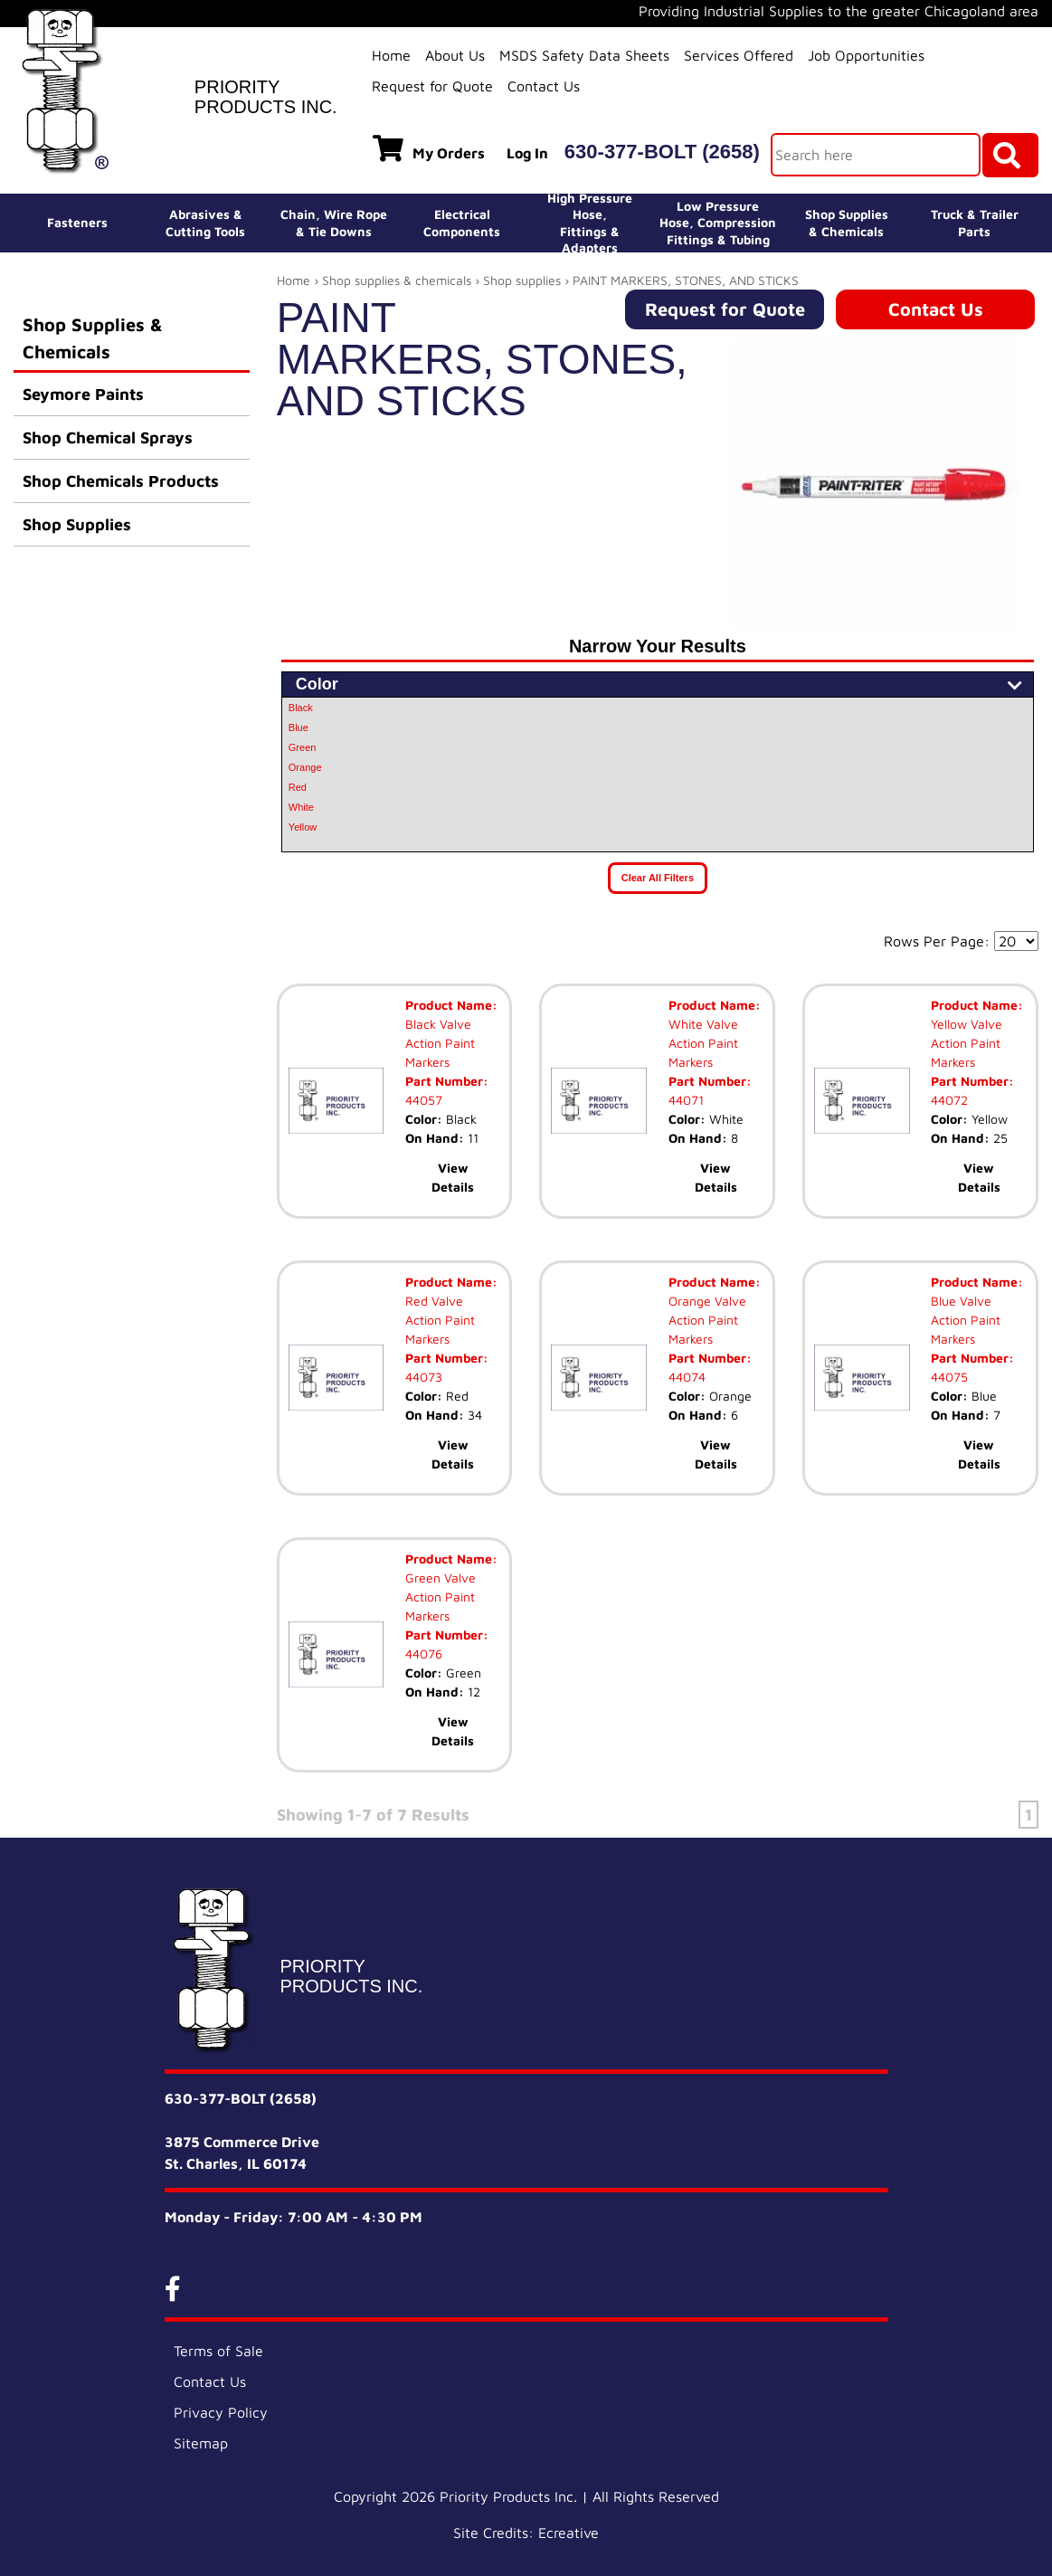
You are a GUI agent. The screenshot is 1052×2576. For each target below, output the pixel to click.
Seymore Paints (83, 394)
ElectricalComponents (461, 222)
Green (303, 747)
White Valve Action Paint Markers (703, 1042)
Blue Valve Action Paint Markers (965, 1319)
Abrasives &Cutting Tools (205, 222)
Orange (305, 767)
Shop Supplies (77, 524)
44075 (949, 1376)
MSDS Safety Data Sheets (584, 55)
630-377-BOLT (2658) (662, 151)
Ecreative (568, 2532)
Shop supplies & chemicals (396, 280)
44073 (423, 1376)
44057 (423, 1099)
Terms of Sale (218, 2351)
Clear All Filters (657, 877)
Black (301, 707)
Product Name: (451, 1004)
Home (391, 55)
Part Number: (446, 1080)
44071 (686, 1099)
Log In (527, 153)
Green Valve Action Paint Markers (440, 1596)
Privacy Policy (221, 2412)
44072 (949, 1099)
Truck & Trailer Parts (975, 222)
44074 (687, 1376)
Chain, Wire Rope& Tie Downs (333, 222)
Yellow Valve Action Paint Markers (966, 1042)
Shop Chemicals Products (121, 480)
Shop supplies (522, 280)
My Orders (429, 148)
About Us (455, 55)
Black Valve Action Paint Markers (440, 1042)
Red (298, 787)
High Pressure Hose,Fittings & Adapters (589, 223)
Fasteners (77, 222)
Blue (298, 727)
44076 (423, 1653)
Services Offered (738, 55)
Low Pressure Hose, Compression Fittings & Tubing (717, 222)
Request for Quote (432, 86)
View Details (452, 1177)
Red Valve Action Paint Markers (440, 1319)
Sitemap (201, 2443)
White (301, 807)
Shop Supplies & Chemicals (93, 338)
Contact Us (543, 86)
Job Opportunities (866, 55)
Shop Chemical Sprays (108, 437)
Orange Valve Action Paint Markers (707, 1319)
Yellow (303, 827)
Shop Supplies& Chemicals (846, 222)
